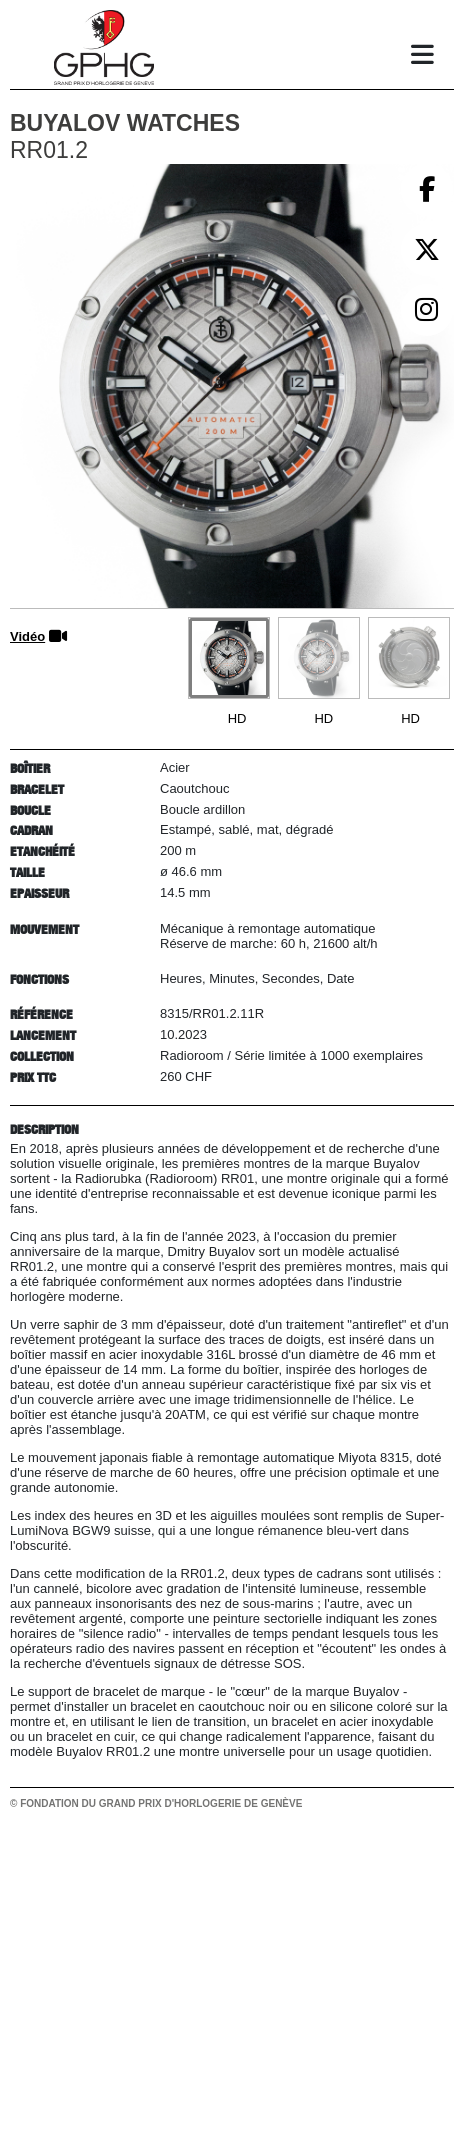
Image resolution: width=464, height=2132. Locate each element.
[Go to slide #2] (319, 658)
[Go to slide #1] (229, 658)
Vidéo (27, 636)
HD (237, 718)
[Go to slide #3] (409, 658)
